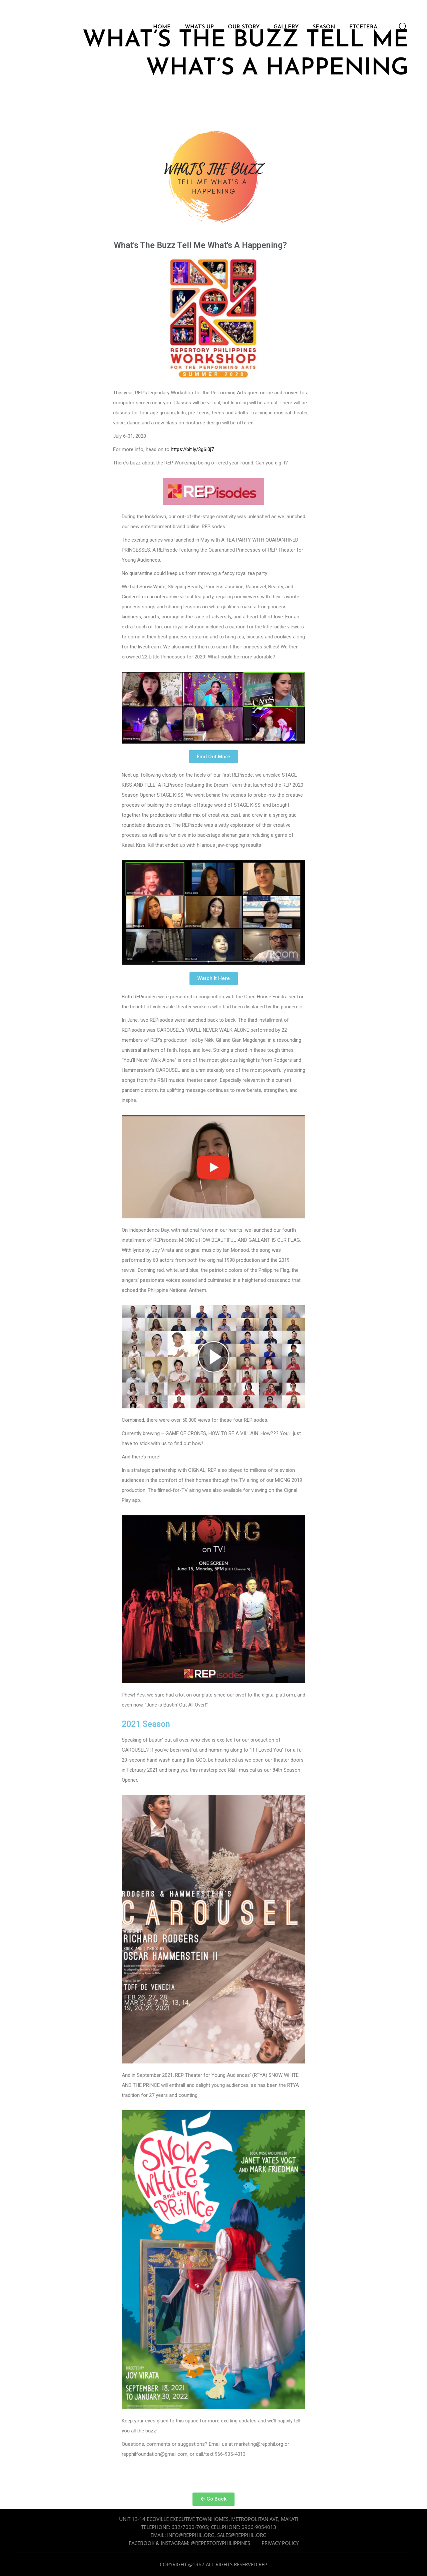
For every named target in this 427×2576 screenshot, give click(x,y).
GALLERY (286, 27)
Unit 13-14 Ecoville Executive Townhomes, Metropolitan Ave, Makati (208, 2519)
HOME (162, 27)
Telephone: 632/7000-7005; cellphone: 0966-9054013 (208, 2527)
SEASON (324, 27)
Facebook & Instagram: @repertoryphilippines (189, 2543)
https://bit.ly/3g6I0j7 (191, 449)
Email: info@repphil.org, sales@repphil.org (208, 2535)
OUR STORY (244, 27)
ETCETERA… (364, 27)
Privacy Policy (280, 2543)
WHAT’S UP (199, 27)
